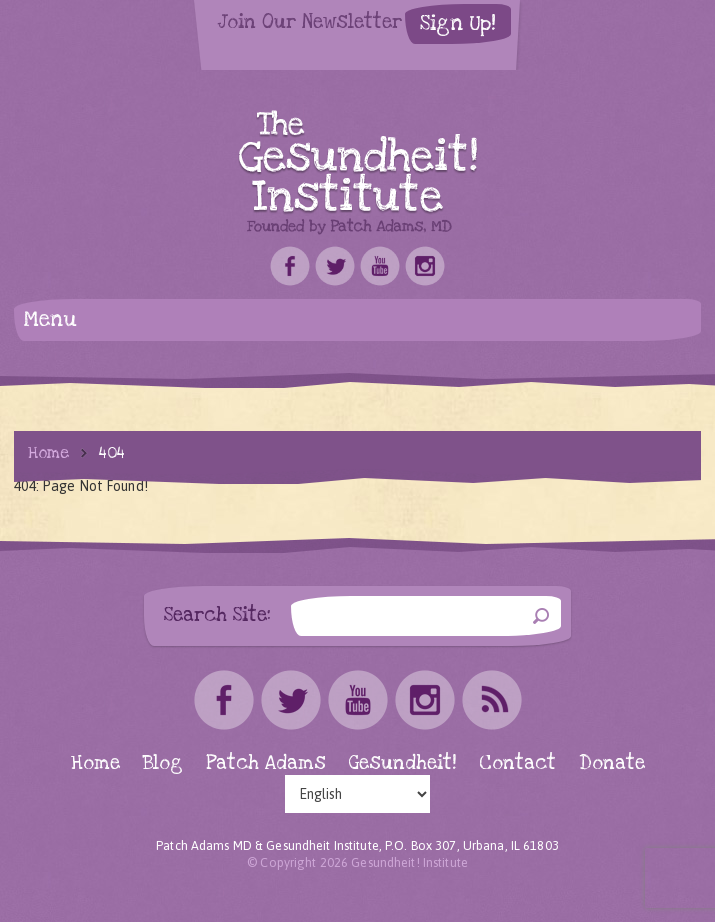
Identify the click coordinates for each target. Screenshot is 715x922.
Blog (163, 763)
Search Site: (217, 614)
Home (48, 453)
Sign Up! (458, 23)
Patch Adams (266, 763)
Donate (612, 763)
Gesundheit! (402, 763)
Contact (517, 763)
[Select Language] (357, 794)
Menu (50, 319)
